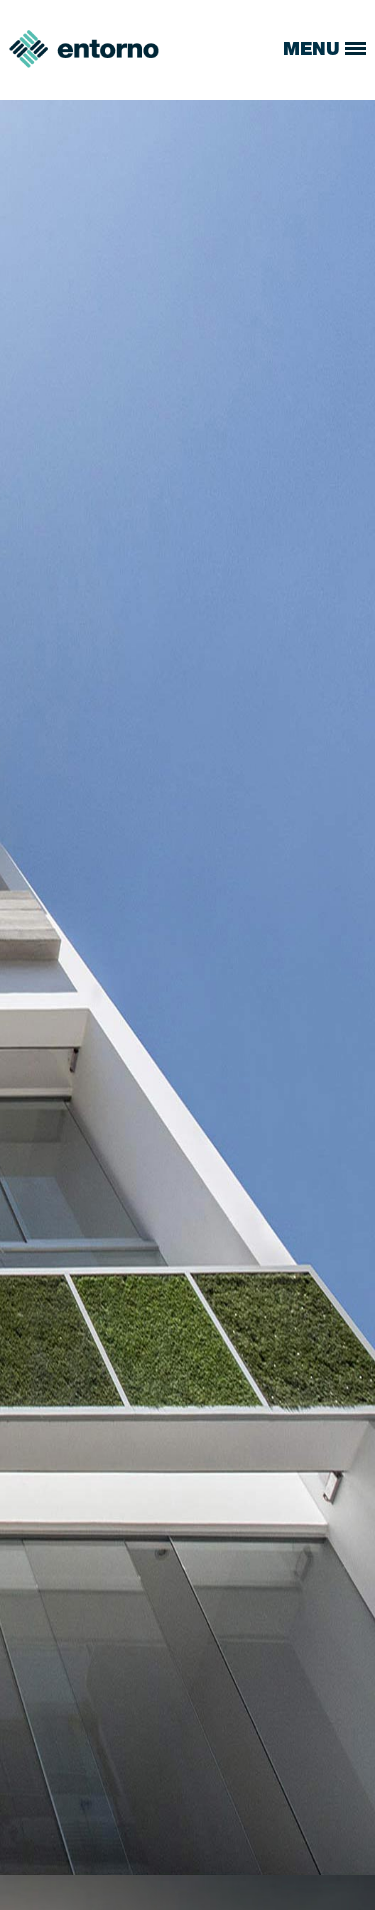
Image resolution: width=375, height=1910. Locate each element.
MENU (324, 51)
